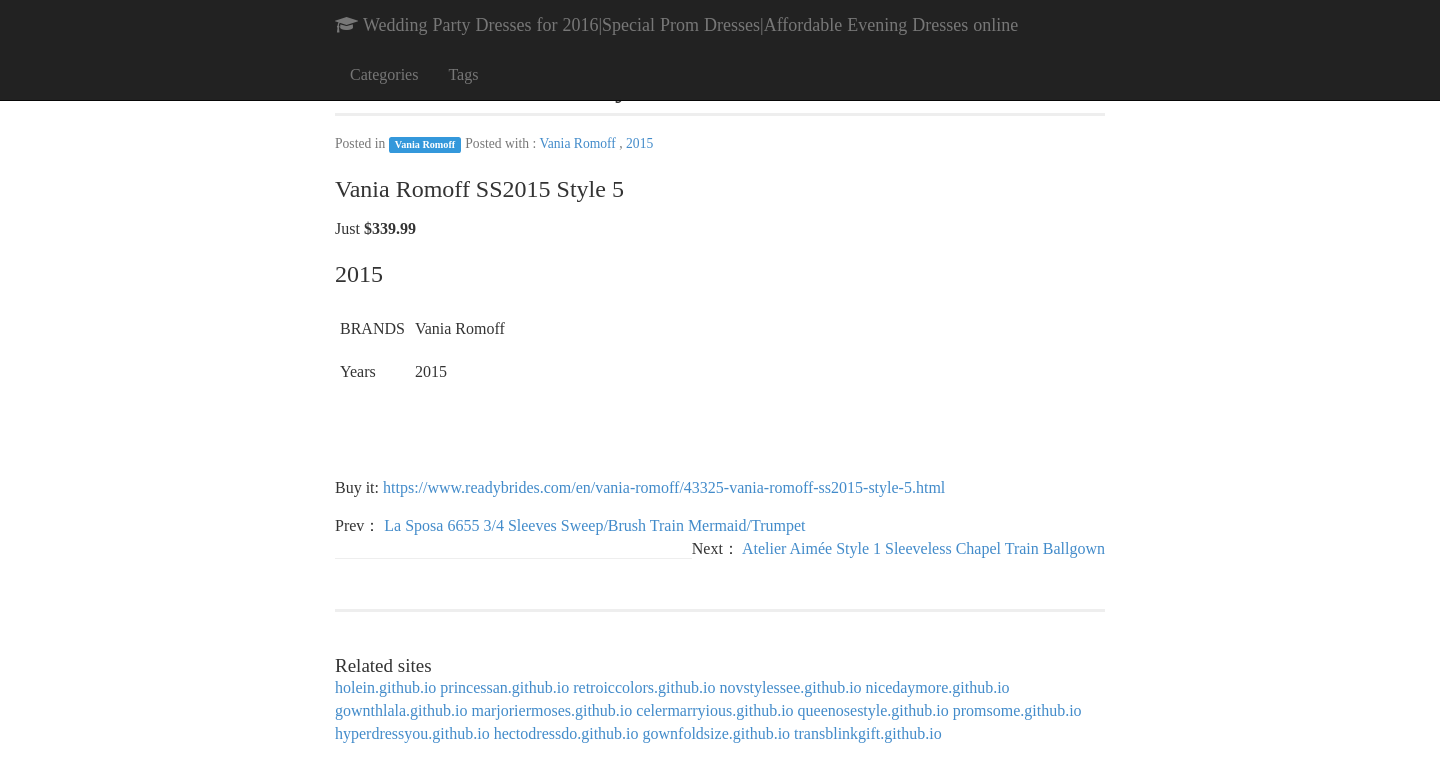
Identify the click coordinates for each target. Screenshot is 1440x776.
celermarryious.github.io (714, 710)
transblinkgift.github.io (868, 733)
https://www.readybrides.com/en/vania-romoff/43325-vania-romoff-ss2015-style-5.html (664, 487)
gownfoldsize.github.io (717, 733)
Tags (463, 74)
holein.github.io (385, 687)
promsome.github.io (1017, 710)
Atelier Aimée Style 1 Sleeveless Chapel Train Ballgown (923, 548)
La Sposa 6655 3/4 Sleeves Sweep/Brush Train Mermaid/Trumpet (594, 525)
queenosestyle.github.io (873, 710)
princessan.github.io (504, 687)
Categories (384, 74)
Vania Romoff (425, 144)
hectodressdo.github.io (566, 733)
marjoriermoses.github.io (551, 710)
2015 (639, 143)
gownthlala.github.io (401, 710)
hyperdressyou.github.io (412, 733)
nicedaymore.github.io (938, 687)
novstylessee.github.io (790, 687)
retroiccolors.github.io (644, 687)
